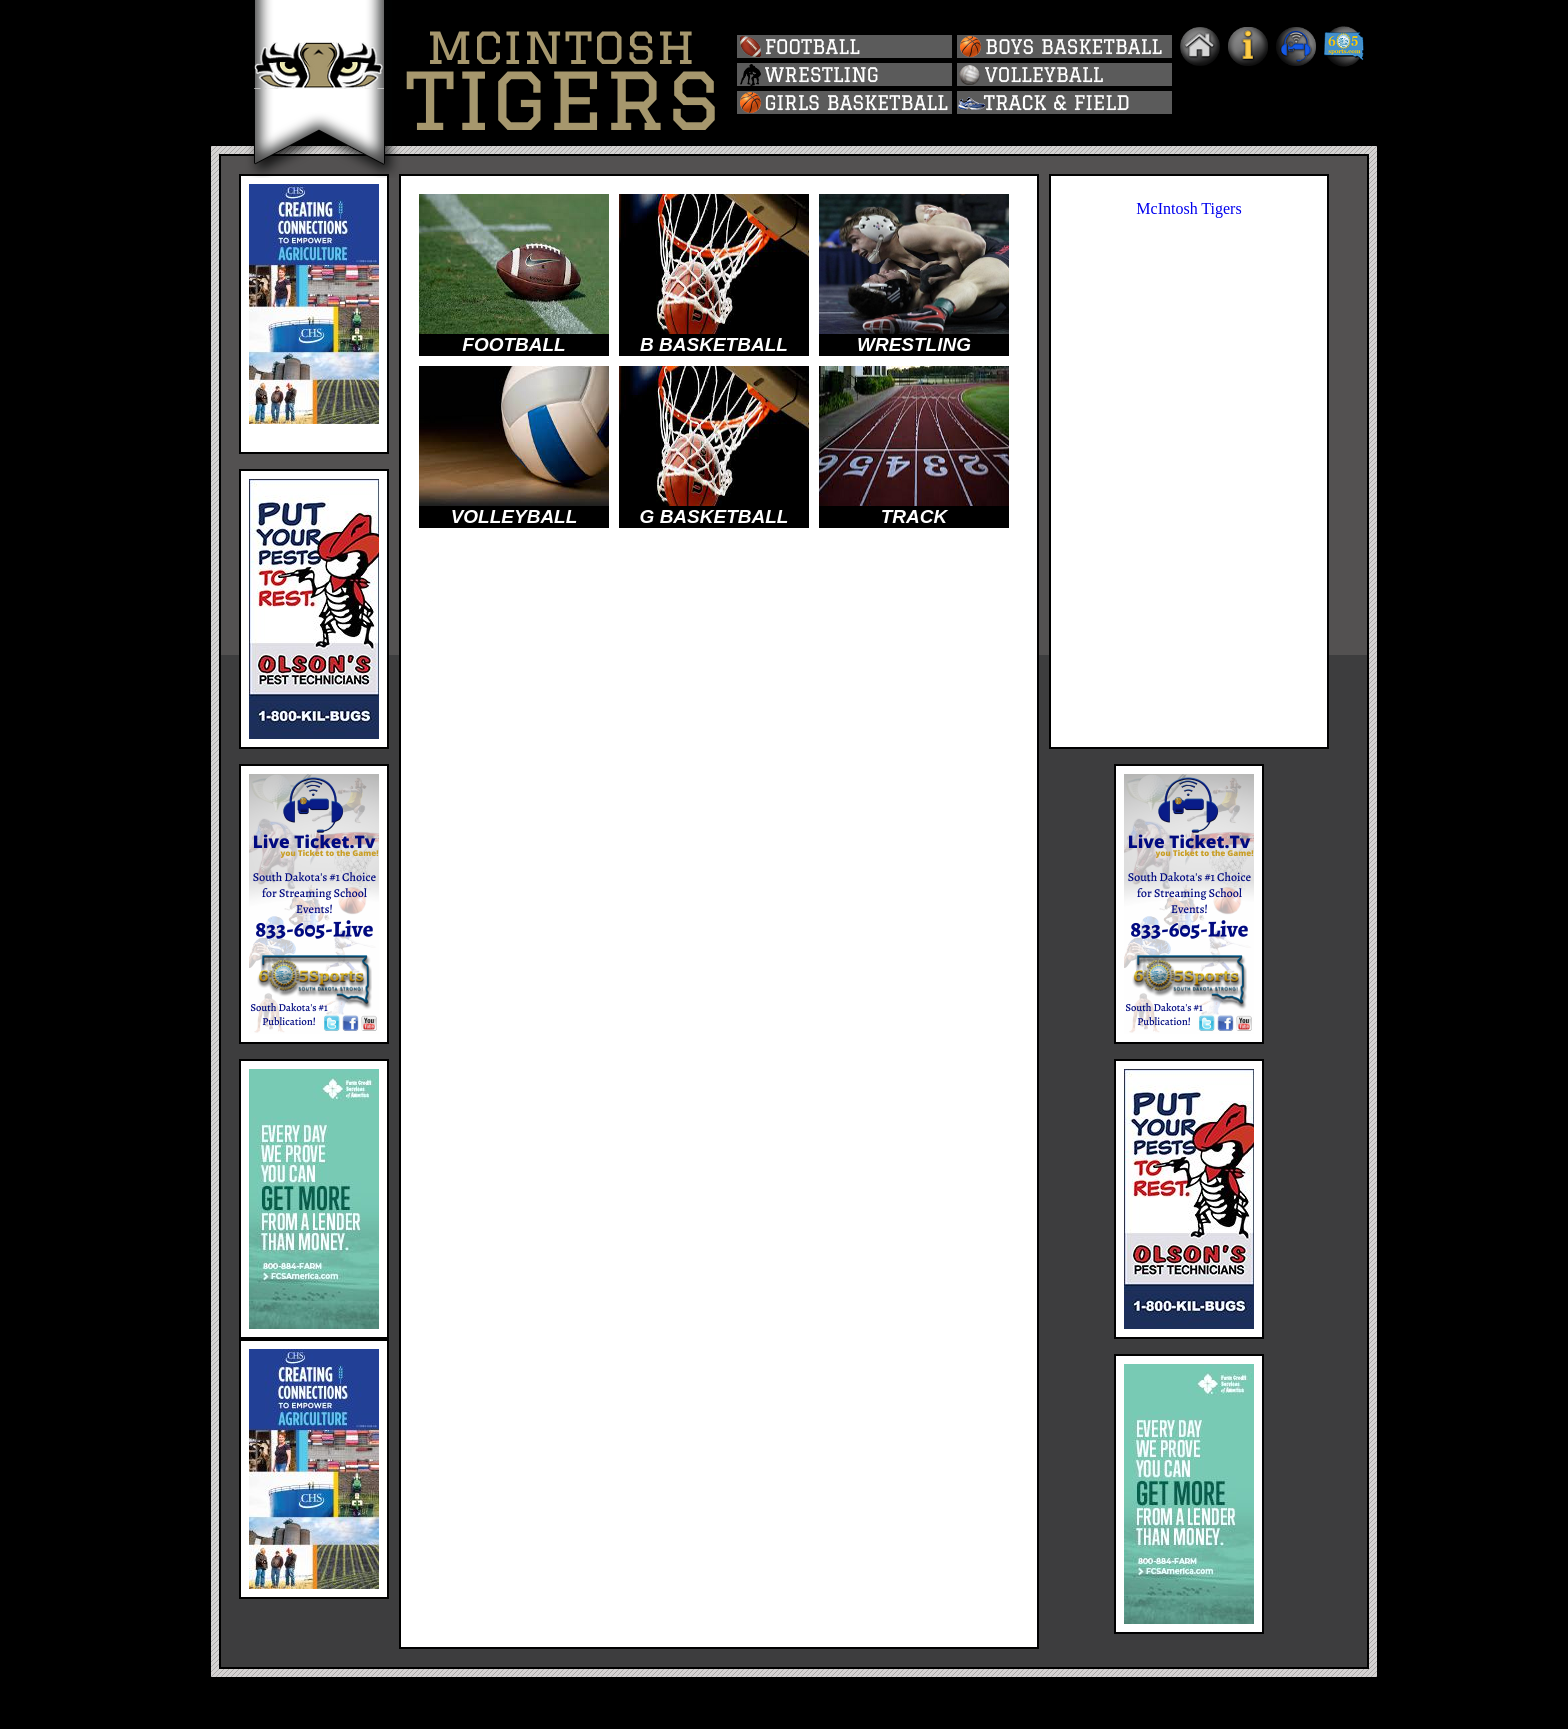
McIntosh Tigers (1188, 208)
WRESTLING (914, 344)
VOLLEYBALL (514, 516)
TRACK (914, 516)
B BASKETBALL (714, 344)
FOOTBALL (513, 344)
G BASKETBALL (714, 516)
